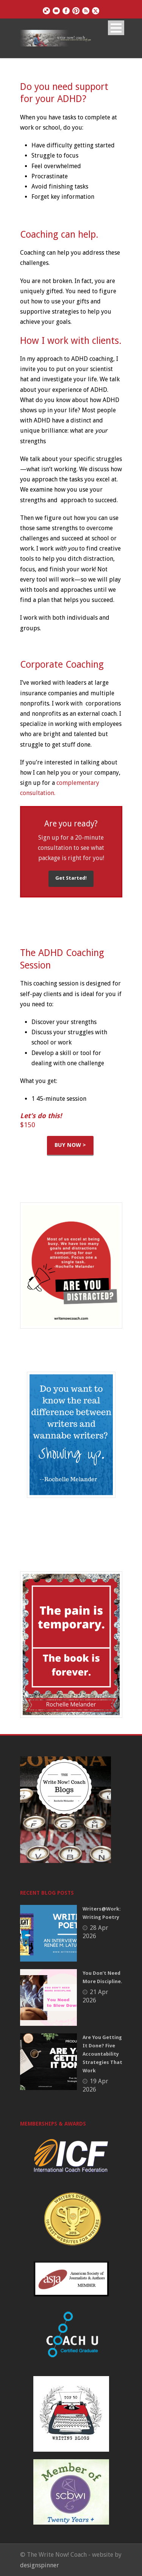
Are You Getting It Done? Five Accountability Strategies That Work (102, 2053)
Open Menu (116, 27)
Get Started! (71, 878)
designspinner (39, 2565)
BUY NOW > (70, 1145)
